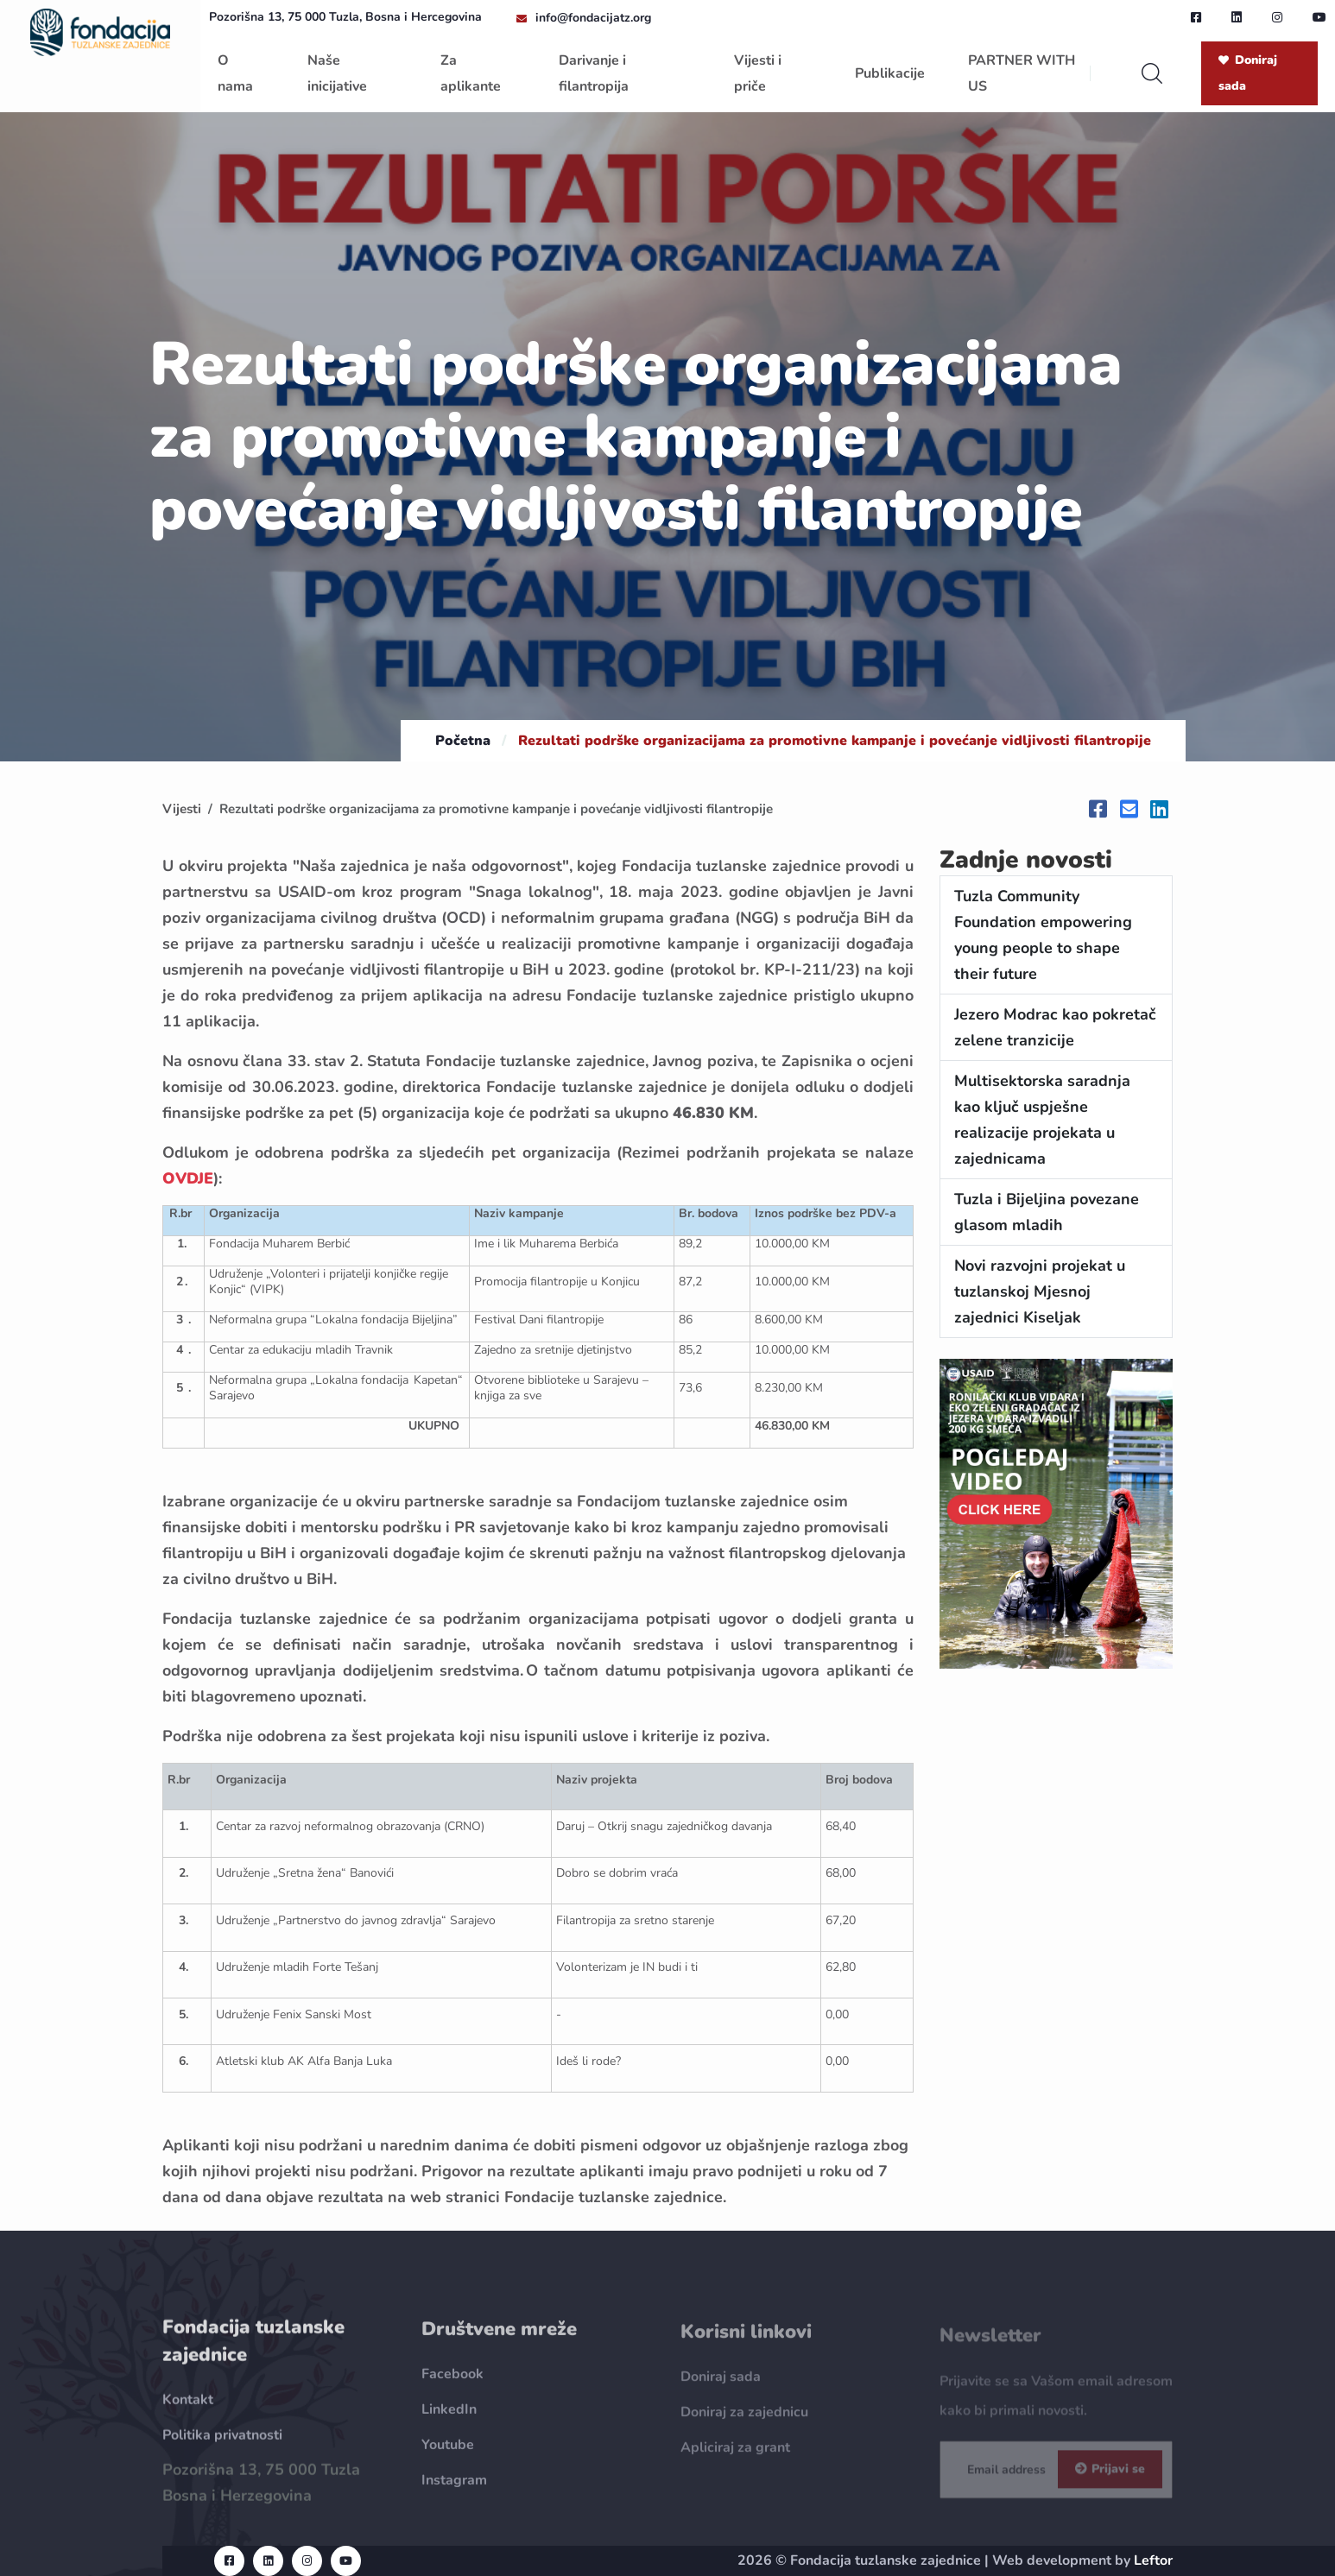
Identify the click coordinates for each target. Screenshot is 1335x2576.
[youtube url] (1319, 17)
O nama (235, 73)
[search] (1152, 73)
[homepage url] (100, 31)
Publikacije (890, 73)
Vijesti (181, 809)
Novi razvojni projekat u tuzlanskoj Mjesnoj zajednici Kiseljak (1039, 1291)
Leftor (1153, 2560)
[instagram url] (1277, 17)
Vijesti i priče (757, 73)
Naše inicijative (337, 73)
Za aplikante (470, 73)
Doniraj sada (1247, 73)
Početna (462, 740)
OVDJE (187, 1178)
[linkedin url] (1236, 17)
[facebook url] (1196, 17)
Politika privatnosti (222, 2448)
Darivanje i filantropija (594, 73)
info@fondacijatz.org (593, 17)
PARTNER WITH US (1021, 73)
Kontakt (187, 2412)
